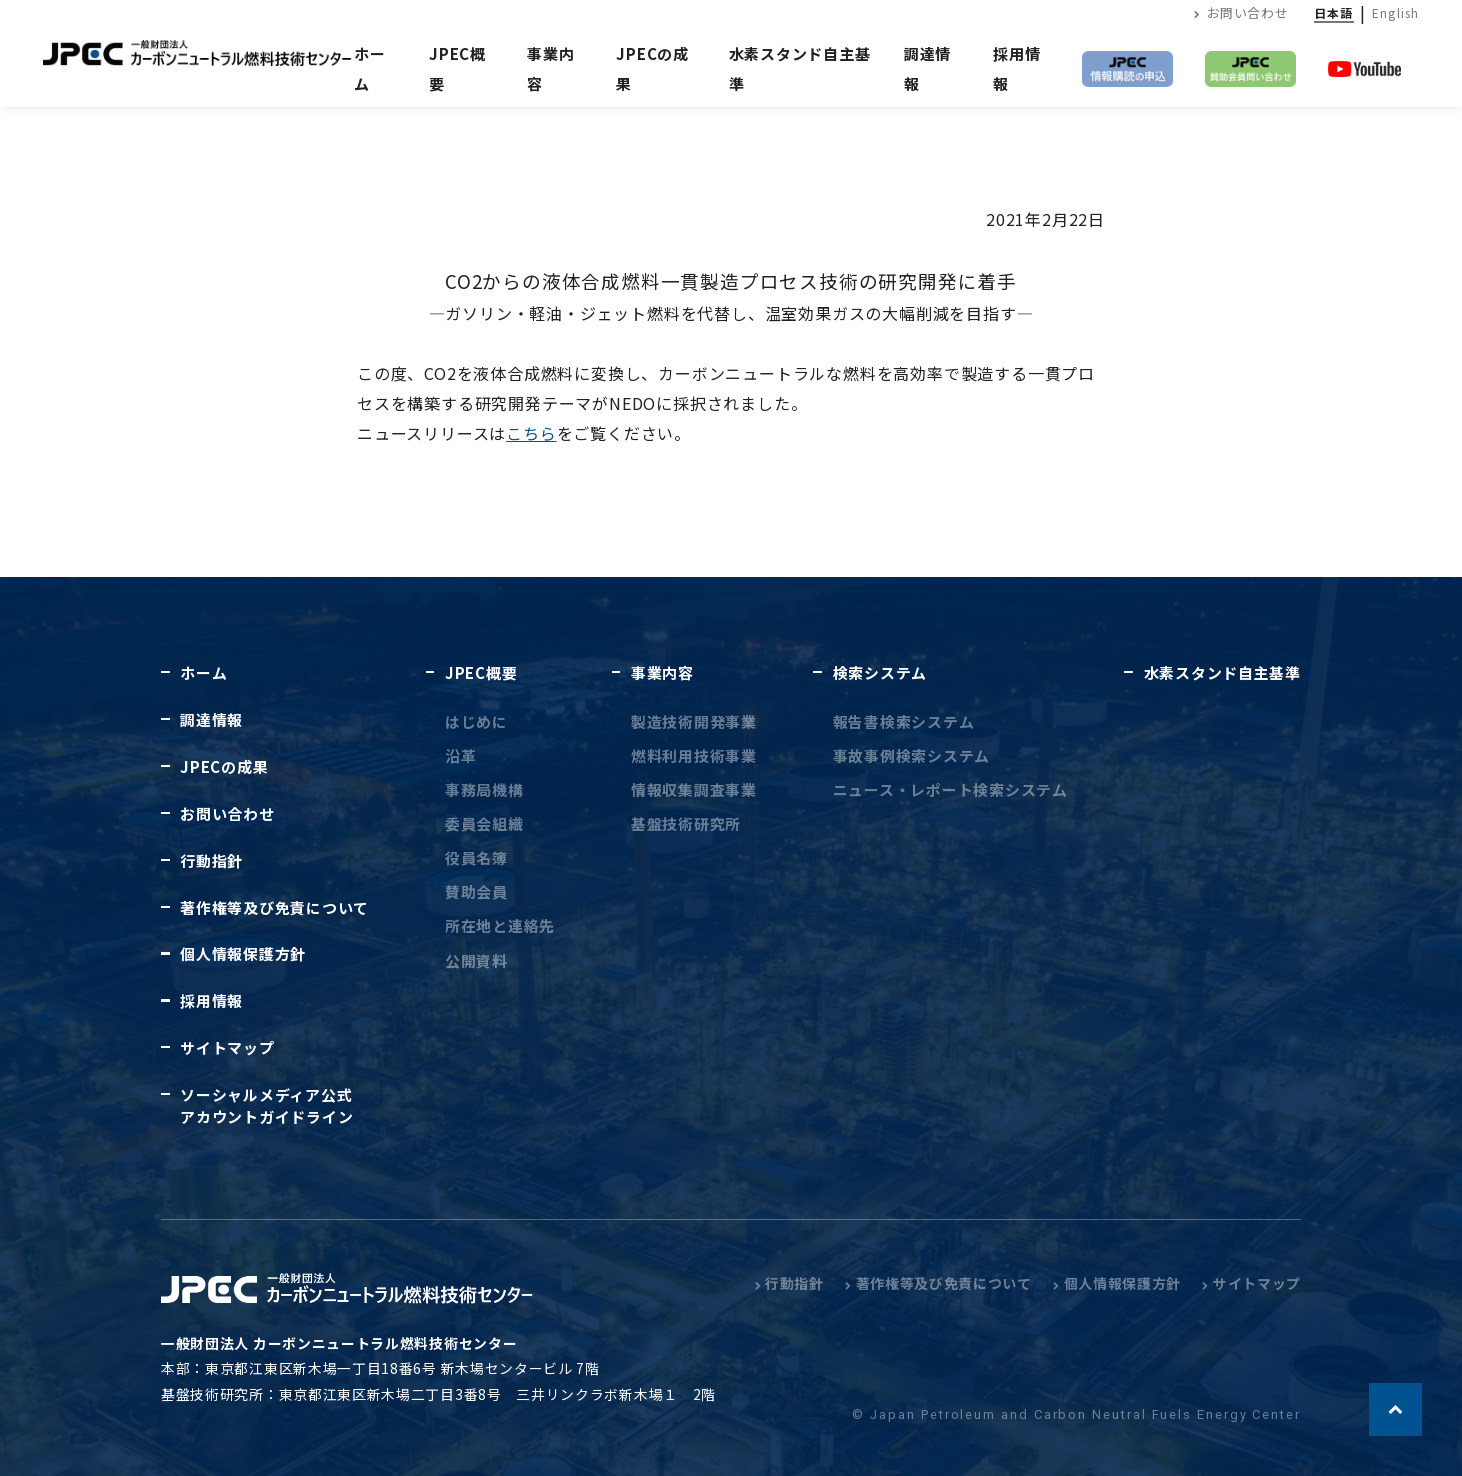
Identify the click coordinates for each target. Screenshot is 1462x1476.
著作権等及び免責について (274, 907)
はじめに (476, 721)
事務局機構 (484, 789)
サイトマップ (227, 1047)
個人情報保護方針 (243, 953)
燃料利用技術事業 (694, 755)
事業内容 (662, 672)
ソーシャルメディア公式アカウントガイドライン (266, 1105)
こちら (531, 433)
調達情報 (211, 719)
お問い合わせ (1241, 12)
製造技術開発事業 (694, 721)
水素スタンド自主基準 (1222, 672)
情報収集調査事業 (694, 789)
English (1395, 12)
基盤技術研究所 (686, 823)
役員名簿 (476, 857)
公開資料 (476, 960)
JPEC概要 (481, 672)
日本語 (1334, 12)
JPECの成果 (224, 766)
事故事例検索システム (911, 755)
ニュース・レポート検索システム (950, 789)
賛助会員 (476, 891)
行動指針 (211, 860)
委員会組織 (484, 823)
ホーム (370, 68)
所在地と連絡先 (500, 925)
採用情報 (211, 1000)
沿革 (461, 755)
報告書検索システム (904, 721)
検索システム (880, 672)
